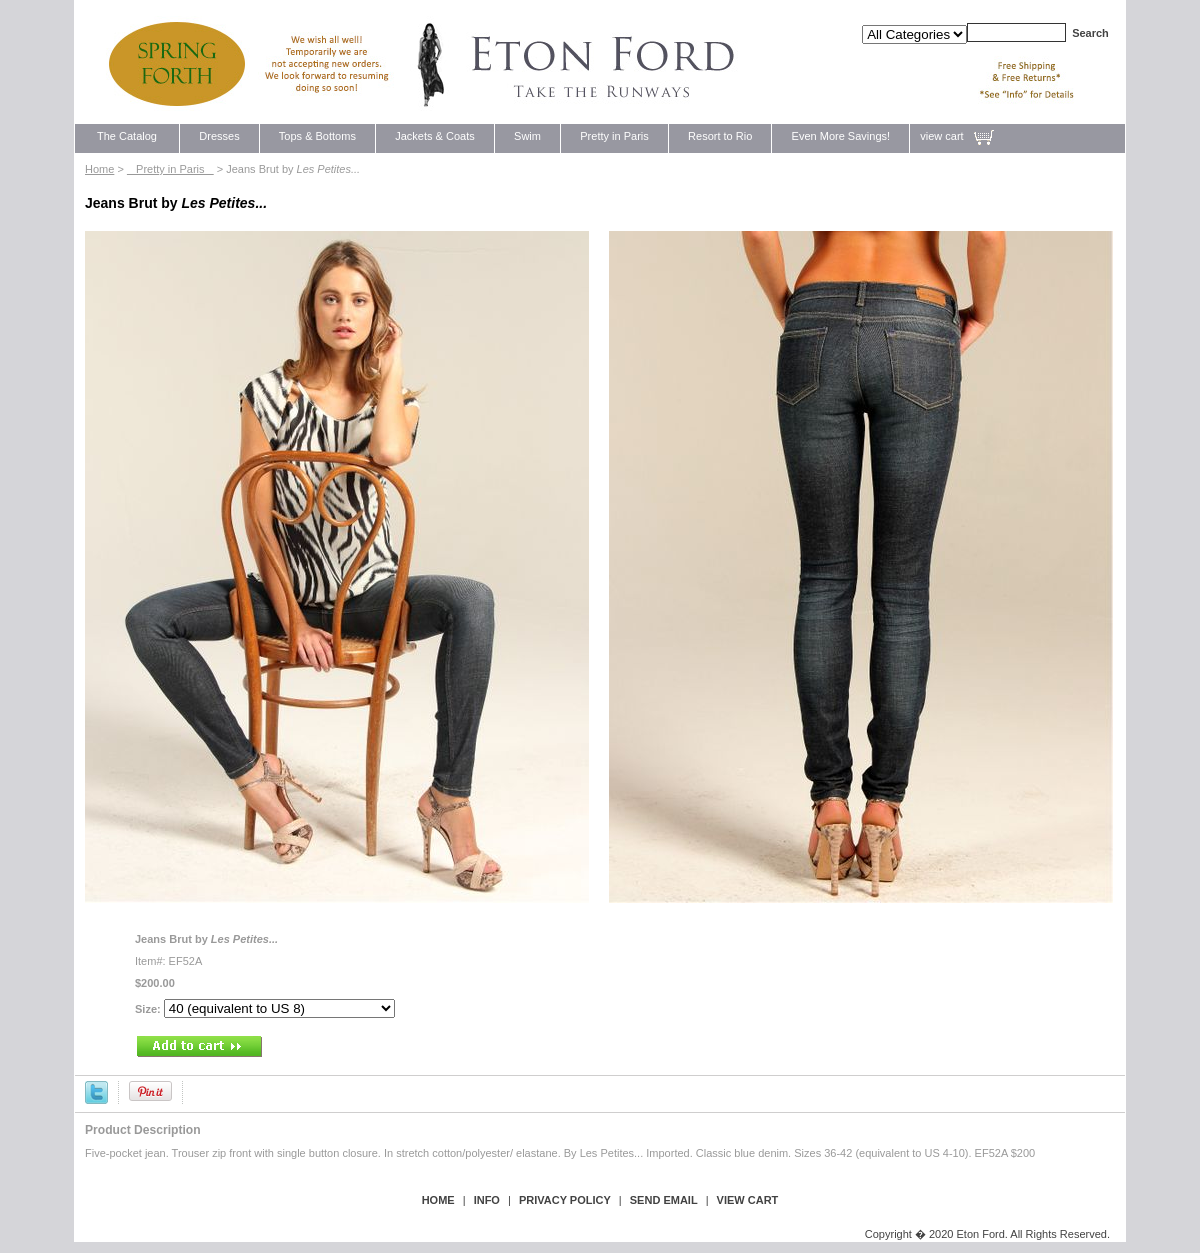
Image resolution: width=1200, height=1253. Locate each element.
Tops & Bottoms (317, 136)
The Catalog (127, 136)
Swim (527, 136)
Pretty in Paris (614, 136)
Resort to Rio (720, 136)
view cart (941, 136)
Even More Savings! (840, 136)
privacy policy (565, 1200)
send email (664, 1200)
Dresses (219, 136)
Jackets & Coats (435, 136)
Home (99, 169)
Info (487, 1200)
